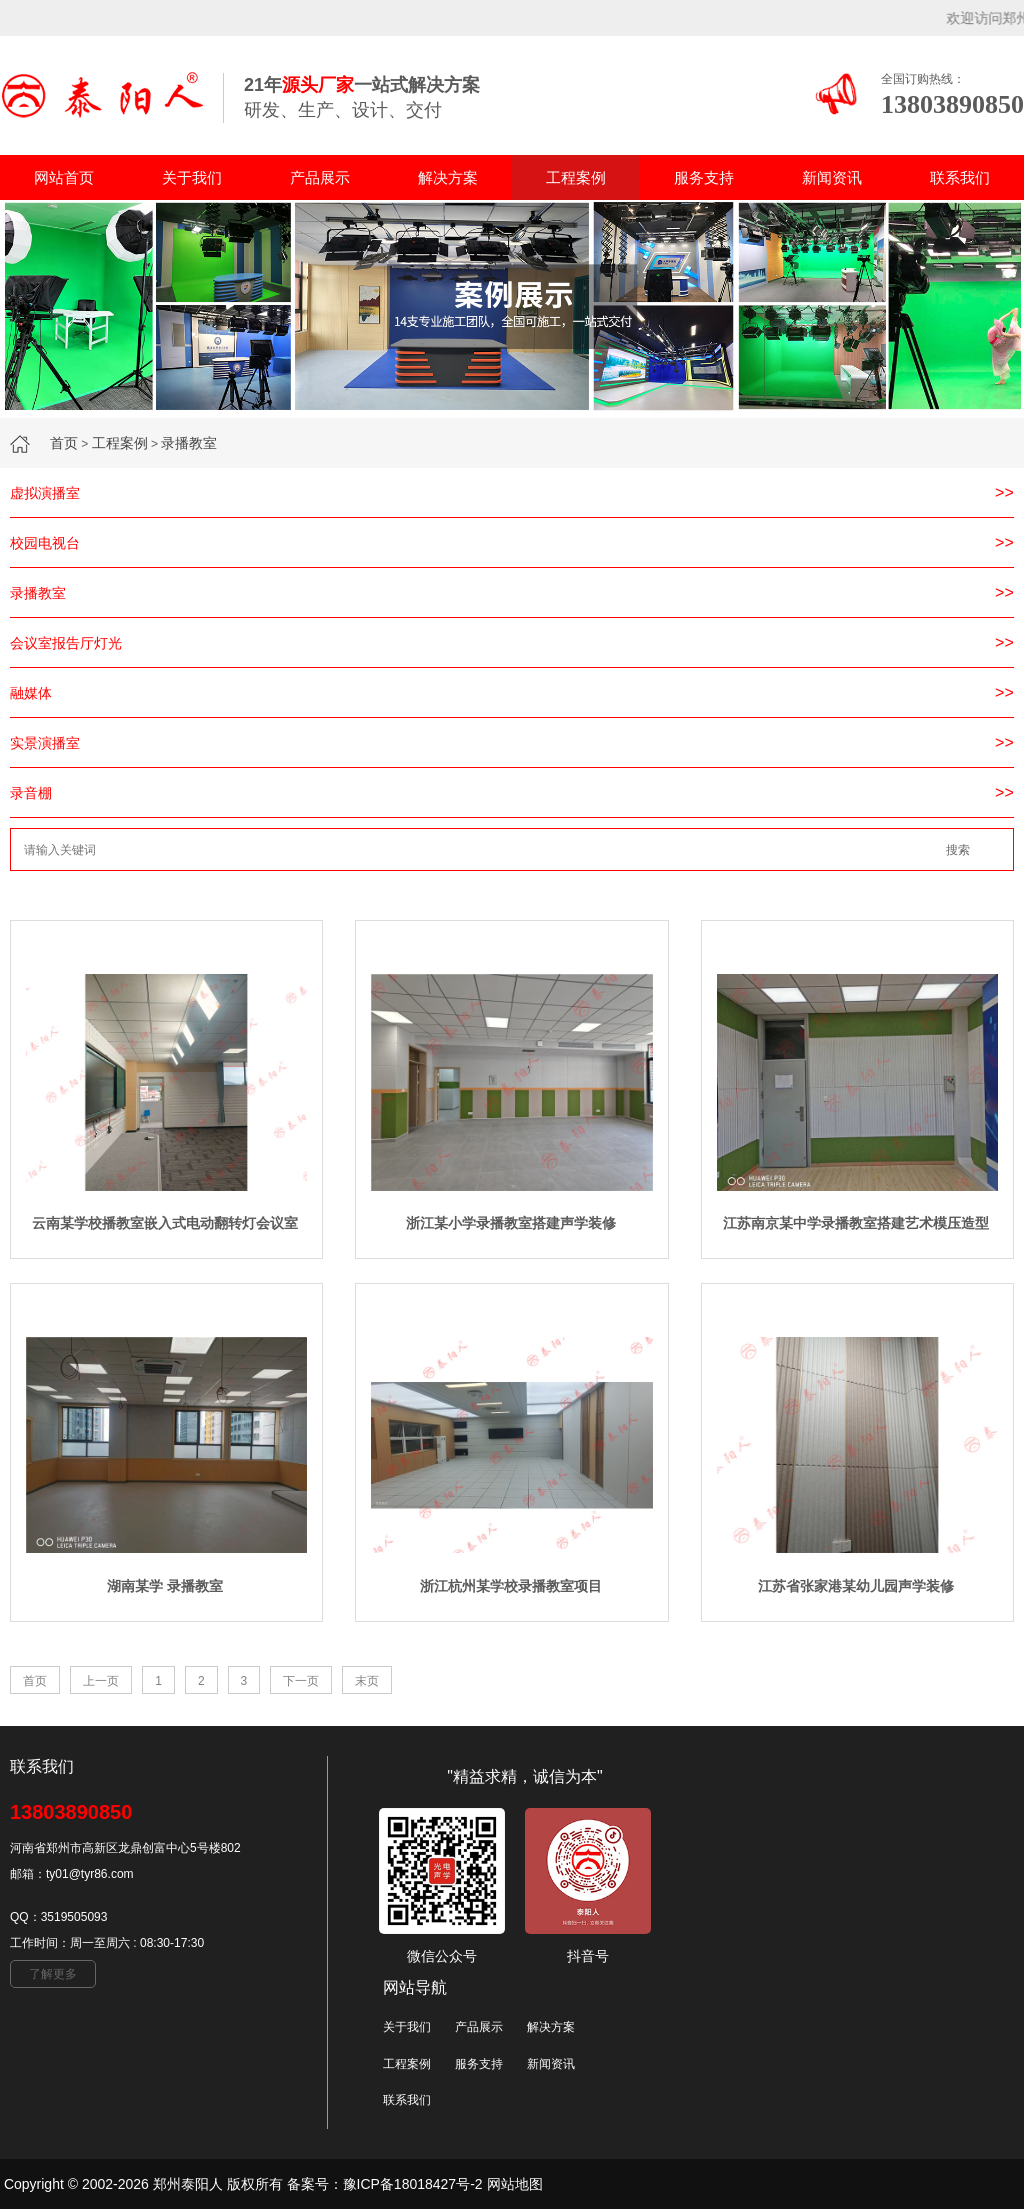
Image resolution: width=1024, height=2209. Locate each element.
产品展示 (320, 177)
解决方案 (448, 177)
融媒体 (31, 693)
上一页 (101, 1681)
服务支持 (704, 177)
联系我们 (960, 177)
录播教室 (189, 443)
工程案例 (576, 177)
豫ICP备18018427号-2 (413, 2184)
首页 (64, 443)
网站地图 (515, 2184)
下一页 (301, 1681)
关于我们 (192, 177)
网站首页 (64, 177)
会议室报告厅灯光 (66, 643)
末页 (367, 1681)
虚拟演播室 (45, 493)
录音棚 (31, 793)
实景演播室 (45, 743)
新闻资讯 (832, 177)
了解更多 (53, 1974)
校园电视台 (45, 543)
